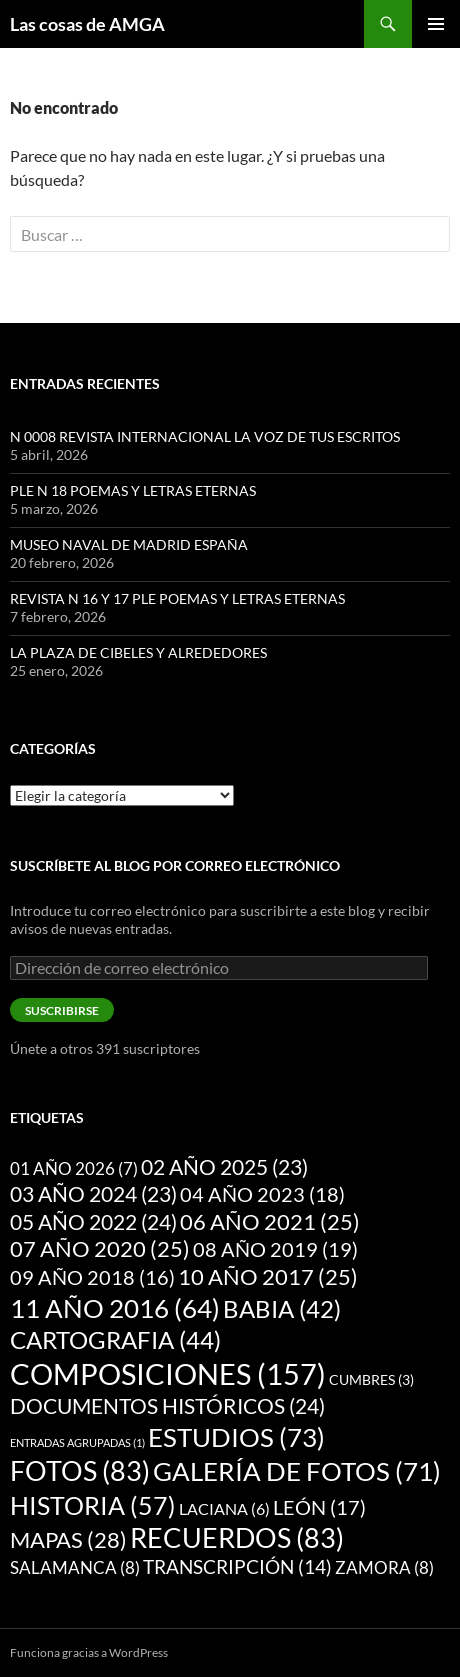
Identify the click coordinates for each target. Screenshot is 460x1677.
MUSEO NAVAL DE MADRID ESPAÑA (129, 544)
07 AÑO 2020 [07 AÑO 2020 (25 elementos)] (100, 1249)
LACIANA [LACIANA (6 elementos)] (224, 1508)
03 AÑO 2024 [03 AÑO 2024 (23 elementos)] (93, 1194)
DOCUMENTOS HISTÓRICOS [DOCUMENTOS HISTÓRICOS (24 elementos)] (167, 1406)
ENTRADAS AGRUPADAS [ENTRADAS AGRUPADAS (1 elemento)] (77, 1442)
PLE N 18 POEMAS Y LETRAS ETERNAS (133, 490)
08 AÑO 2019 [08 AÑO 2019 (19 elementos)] (275, 1249)
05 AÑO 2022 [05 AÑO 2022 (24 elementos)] (93, 1222)
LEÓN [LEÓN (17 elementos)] (319, 1507)
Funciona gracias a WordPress (89, 1652)
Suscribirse (62, 1010)
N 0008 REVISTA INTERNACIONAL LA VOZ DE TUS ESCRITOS (205, 436)
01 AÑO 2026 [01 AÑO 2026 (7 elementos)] (74, 1169)
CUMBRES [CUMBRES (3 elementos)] (371, 1380)
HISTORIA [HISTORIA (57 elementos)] (93, 1505)
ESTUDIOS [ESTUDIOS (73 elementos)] (236, 1437)
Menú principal (436, 24)
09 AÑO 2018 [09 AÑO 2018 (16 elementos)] (92, 1277)
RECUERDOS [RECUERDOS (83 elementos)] (237, 1538)
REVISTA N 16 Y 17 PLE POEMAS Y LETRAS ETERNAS (177, 598)
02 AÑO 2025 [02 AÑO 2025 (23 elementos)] (224, 1167)
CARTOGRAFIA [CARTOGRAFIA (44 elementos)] (115, 1339)
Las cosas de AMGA (87, 24)
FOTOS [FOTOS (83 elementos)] (80, 1471)
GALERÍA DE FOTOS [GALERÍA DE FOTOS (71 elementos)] (297, 1471)
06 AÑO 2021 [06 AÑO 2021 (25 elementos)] (270, 1222)
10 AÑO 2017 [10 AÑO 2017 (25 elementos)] (268, 1277)
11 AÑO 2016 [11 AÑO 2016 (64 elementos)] (115, 1308)
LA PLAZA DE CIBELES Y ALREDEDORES (138, 652)
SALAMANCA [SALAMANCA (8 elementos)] (75, 1567)
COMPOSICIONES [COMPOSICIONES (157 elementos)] (168, 1373)
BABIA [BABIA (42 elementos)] (282, 1309)
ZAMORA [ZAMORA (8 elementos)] (384, 1567)
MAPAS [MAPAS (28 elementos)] (68, 1539)
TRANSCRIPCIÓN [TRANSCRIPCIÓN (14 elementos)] (237, 1566)
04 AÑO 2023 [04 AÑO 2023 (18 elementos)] (262, 1194)
